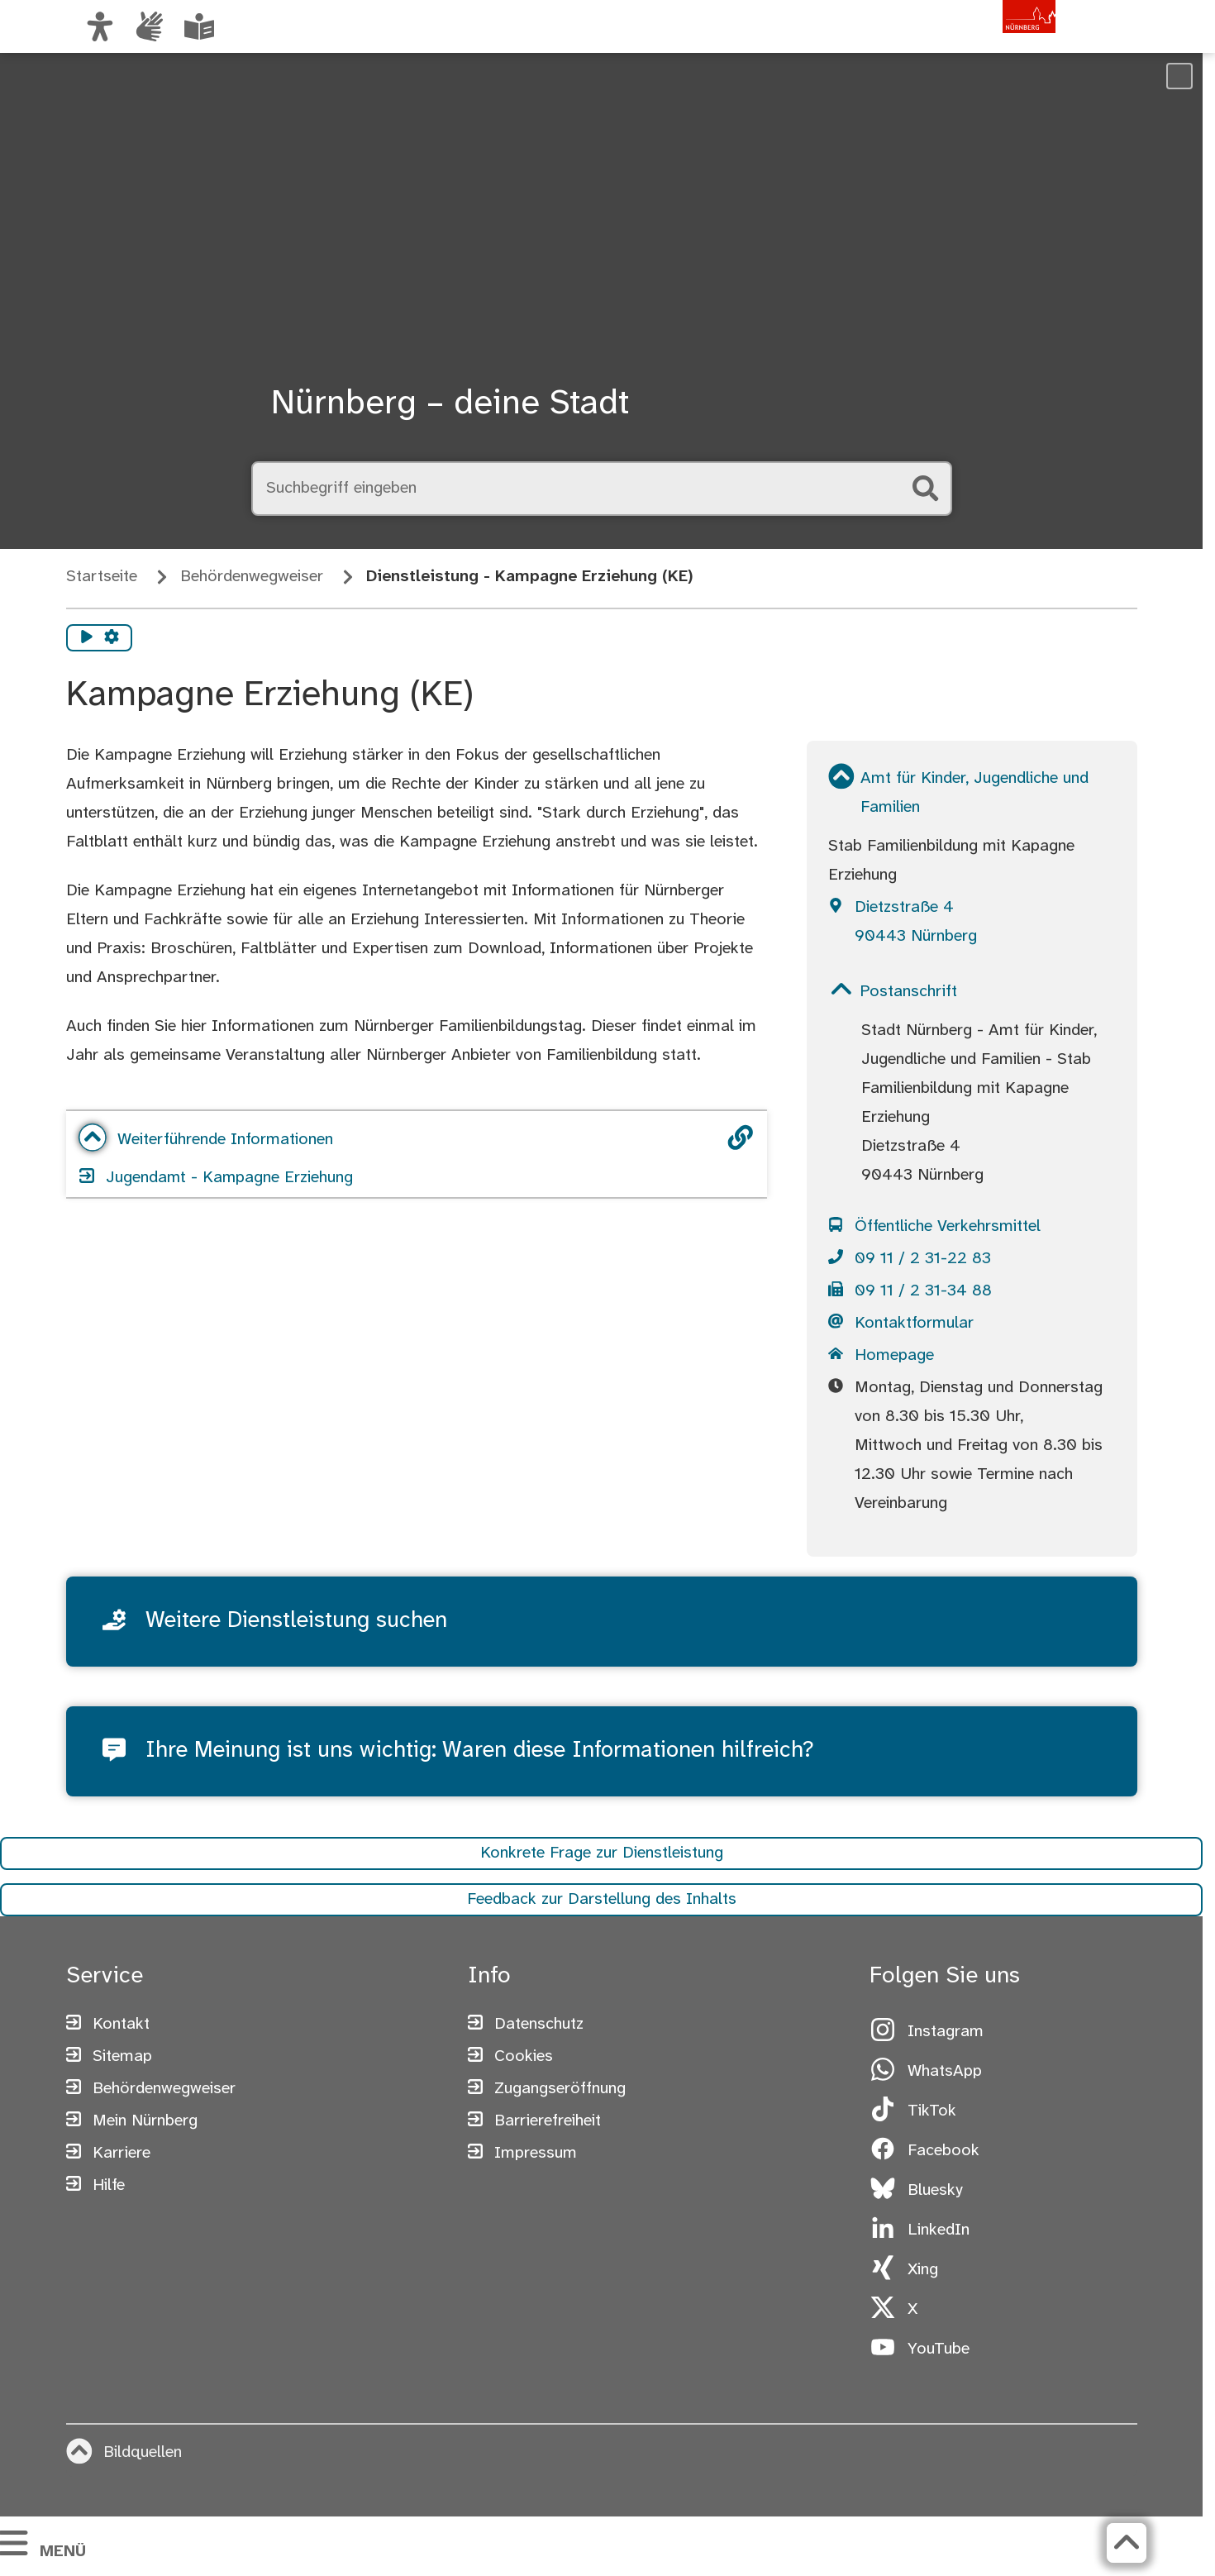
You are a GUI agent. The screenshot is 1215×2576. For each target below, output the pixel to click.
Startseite (101, 576)
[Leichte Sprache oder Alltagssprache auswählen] (199, 26)
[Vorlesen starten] (86, 638)
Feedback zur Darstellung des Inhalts (601, 1906)
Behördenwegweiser (251, 576)
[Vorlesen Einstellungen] (111, 638)
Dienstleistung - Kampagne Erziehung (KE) (529, 576)
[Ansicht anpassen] (100, 26)
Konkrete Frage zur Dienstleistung (601, 1859)
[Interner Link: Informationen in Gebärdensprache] (149, 26)
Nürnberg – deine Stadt (450, 404)
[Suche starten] (926, 488)
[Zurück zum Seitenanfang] (1123, 2543)
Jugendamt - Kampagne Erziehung (217, 1178)
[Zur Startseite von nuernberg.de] (985, 44)
